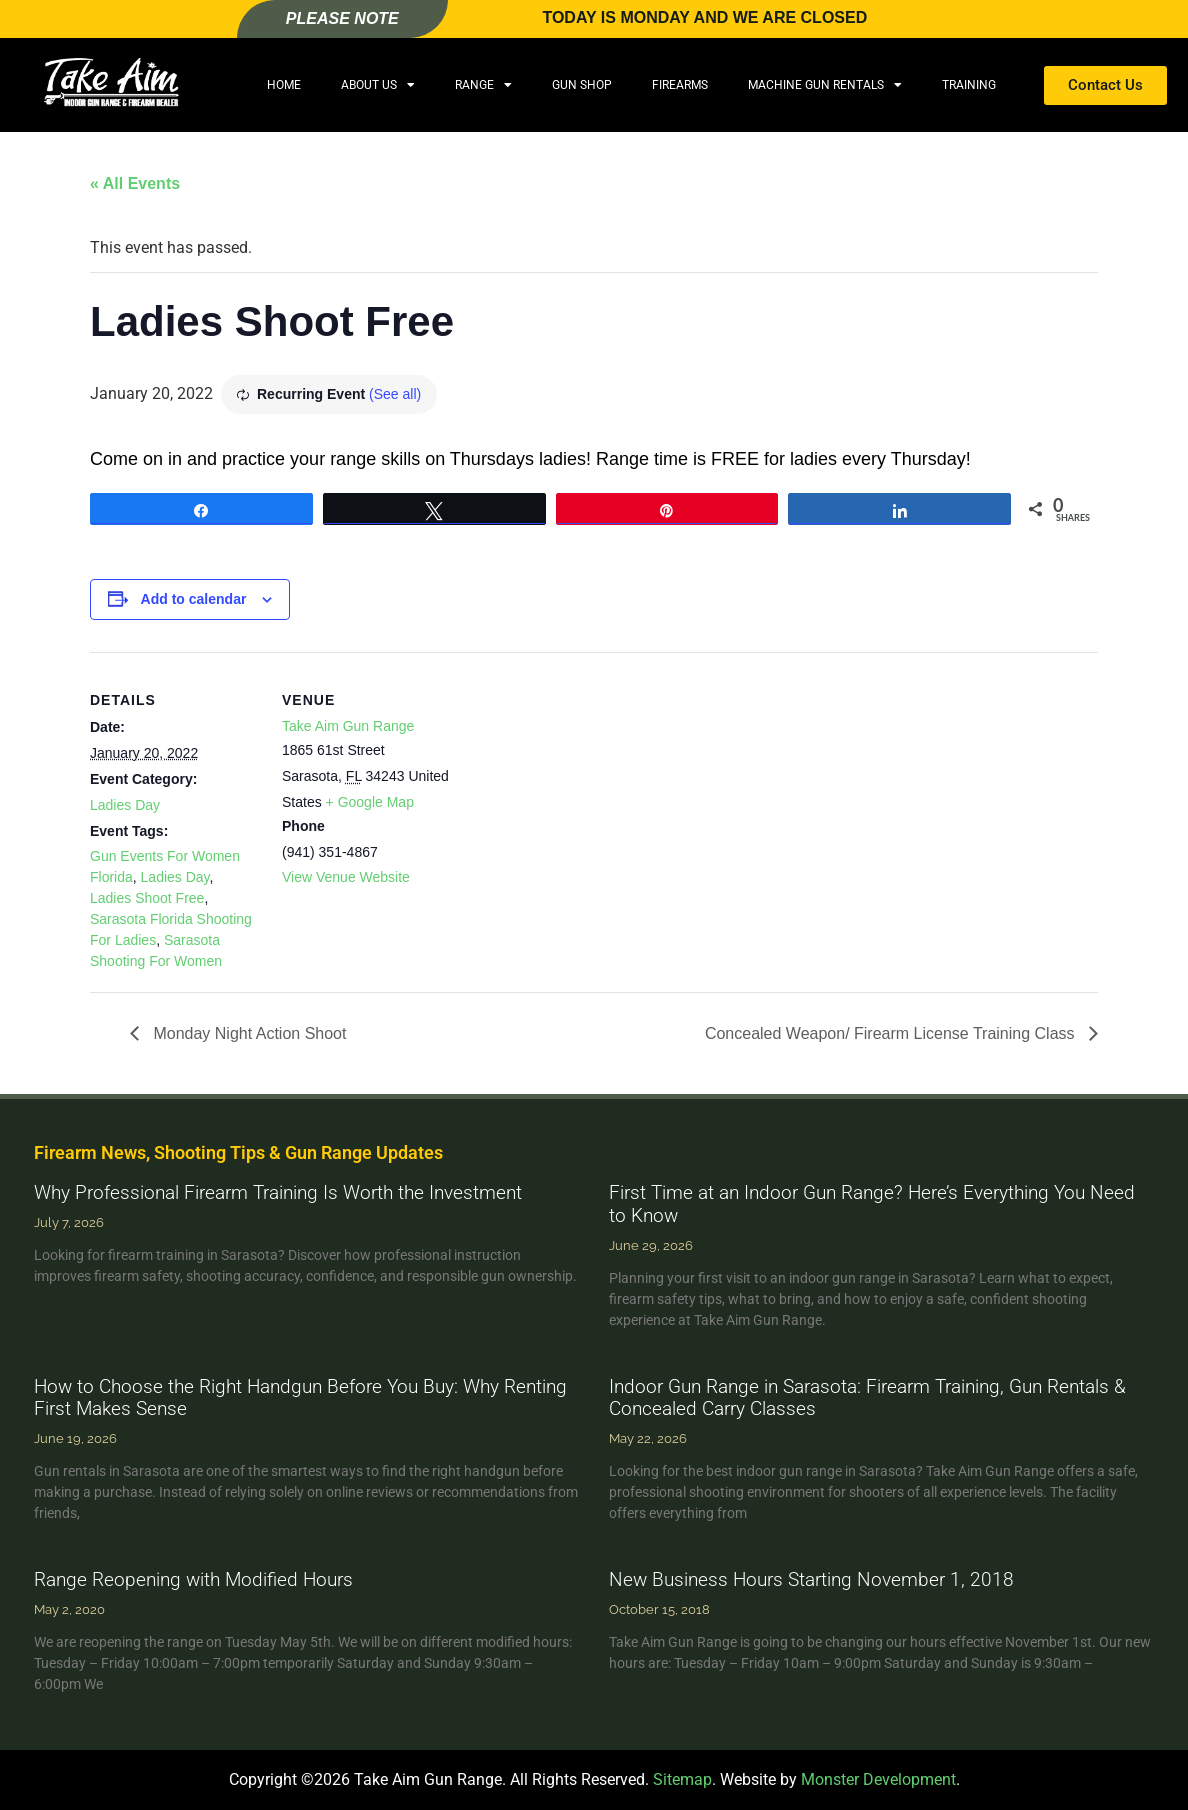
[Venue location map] (579, 790)
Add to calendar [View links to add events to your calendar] (194, 599)
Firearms (680, 85)
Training (969, 85)
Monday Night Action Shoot (247, 1033)
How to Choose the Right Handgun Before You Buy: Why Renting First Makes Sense (300, 1398)
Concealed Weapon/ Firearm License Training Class (892, 1033)
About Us (378, 85)
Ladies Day (125, 805)
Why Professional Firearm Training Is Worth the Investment (278, 1192)
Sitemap (682, 1779)
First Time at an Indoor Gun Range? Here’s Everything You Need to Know (872, 1204)
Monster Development (878, 1779)
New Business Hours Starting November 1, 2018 (811, 1579)
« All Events (135, 183)
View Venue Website (346, 877)
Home (284, 85)
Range (483, 85)
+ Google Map (370, 802)
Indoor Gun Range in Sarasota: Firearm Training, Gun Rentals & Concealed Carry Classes (867, 1398)
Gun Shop (582, 85)
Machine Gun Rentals (825, 85)
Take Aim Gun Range (348, 726)
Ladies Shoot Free (147, 898)
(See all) (395, 394)
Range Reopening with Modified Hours (193, 1579)
